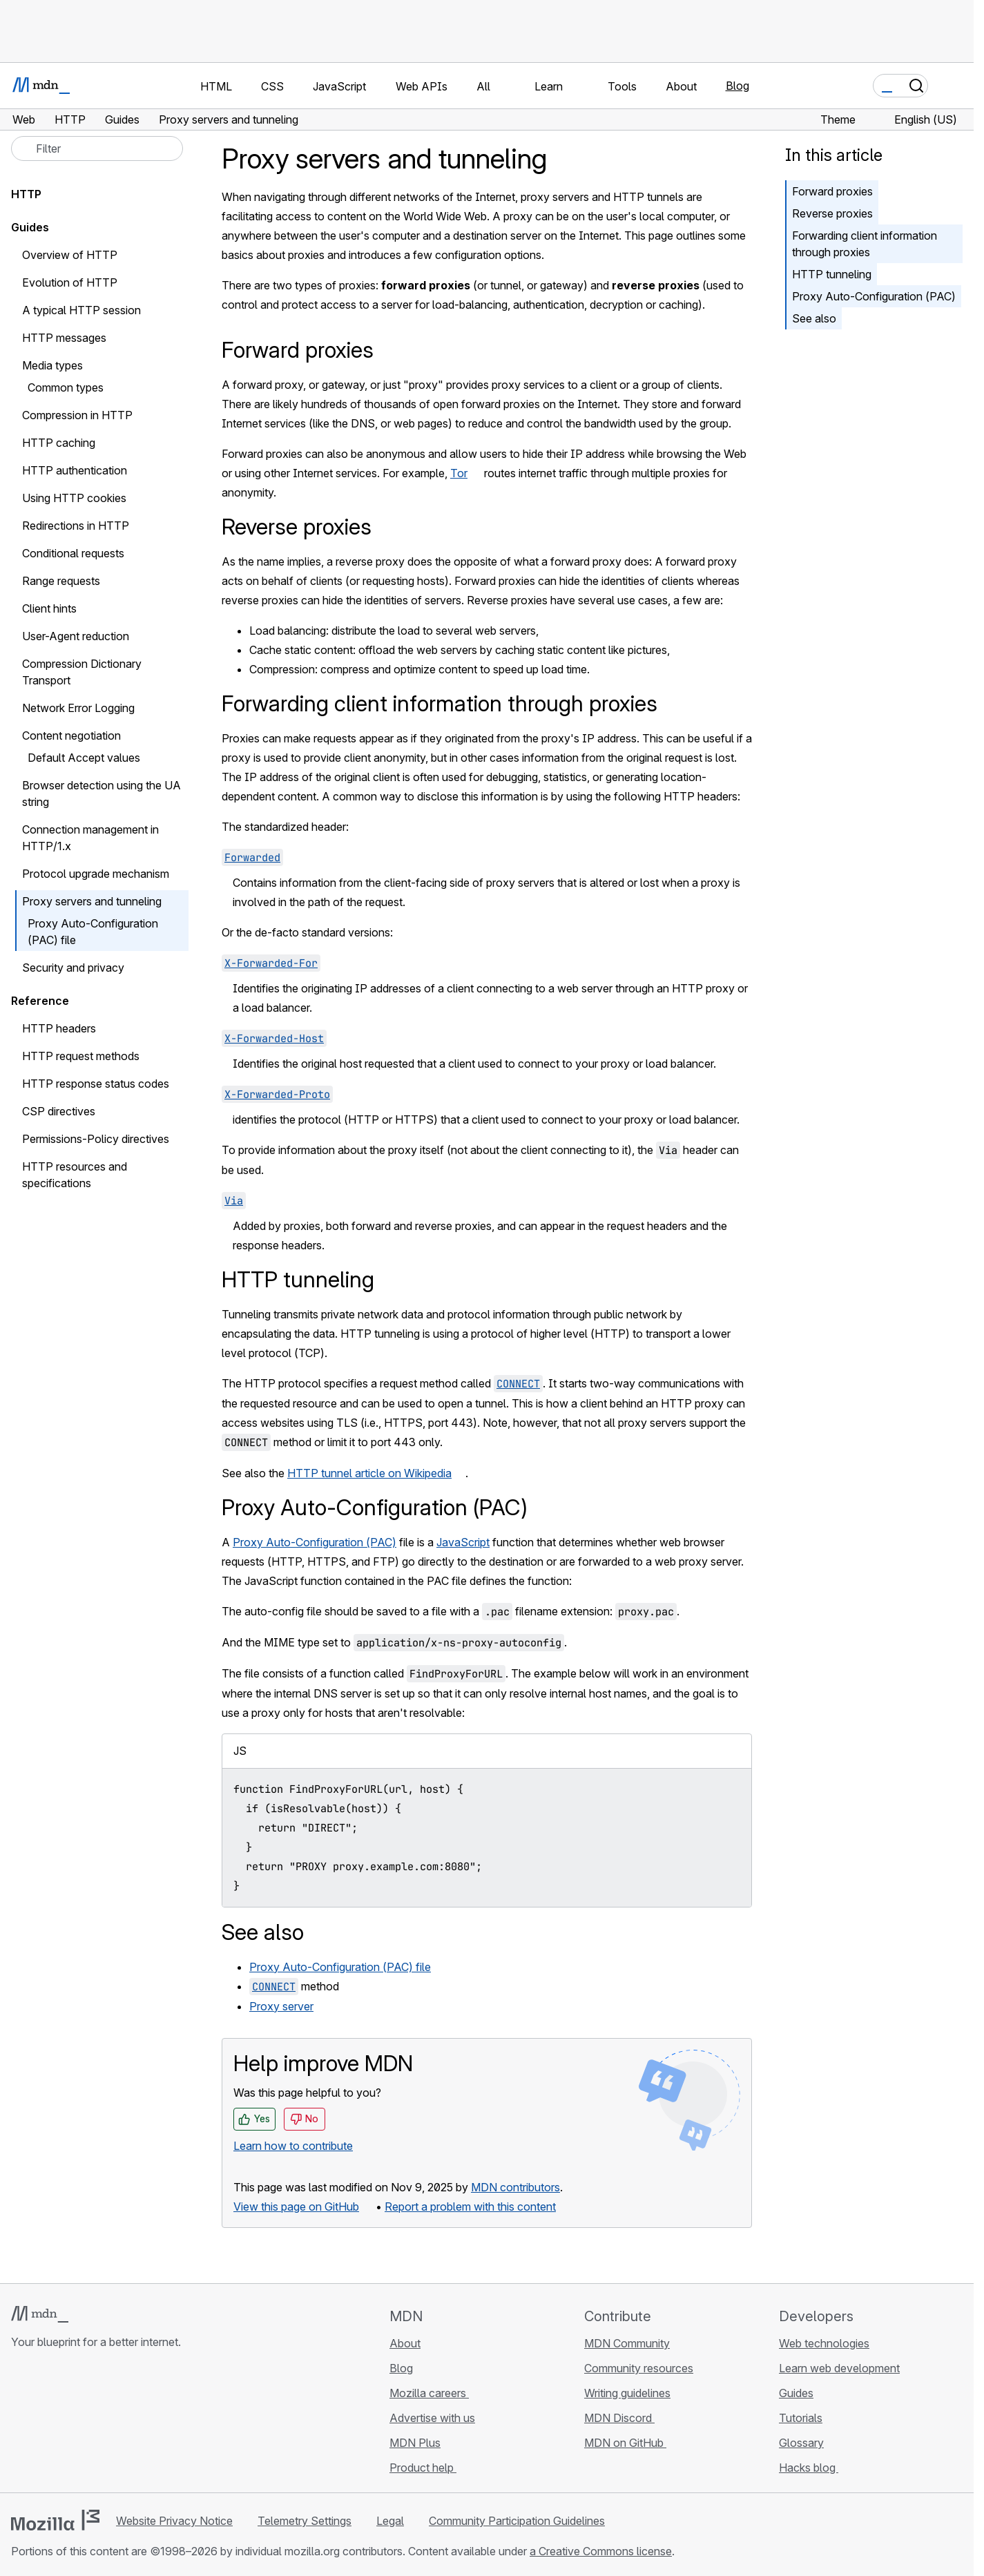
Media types (52, 365)
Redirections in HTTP (75, 525)
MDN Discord (619, 2418)
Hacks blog (808, 2467)
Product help (422, 2467)
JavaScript (463, 1542)
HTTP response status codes (95, 1083)
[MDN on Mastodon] (94, 2424)
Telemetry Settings (304, 2521)
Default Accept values (84, 758)
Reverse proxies (832, 213)
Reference (40, 1001)
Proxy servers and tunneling (92, 901)
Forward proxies (832, 191)
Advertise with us (432, 2418)
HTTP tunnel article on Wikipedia (369, 1473)
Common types (66, 387)
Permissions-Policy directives (103, 1139)
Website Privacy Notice (174, 2521)
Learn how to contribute (293, 2146)
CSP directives (58, 1111)
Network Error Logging (85, 708)
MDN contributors (515, 2187)
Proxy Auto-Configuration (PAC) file (340, 1967)
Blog (737, 86)
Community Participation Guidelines (517, 2521)
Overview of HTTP (69, 255)
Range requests (61, 581)
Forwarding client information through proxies (864, 244)
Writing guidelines (627, 2393)
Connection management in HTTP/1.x (90, 838)
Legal (390, 2521)
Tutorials (800, 2418)
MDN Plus (415, 2443)
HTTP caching (58, 443)
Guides (30, 227)
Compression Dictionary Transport (82, 672)
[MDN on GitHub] (19, 2424)
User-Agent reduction (75, 636)
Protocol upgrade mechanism (95, 874)
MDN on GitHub (625, 2443)
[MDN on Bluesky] (44, 2424)
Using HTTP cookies (74, 498)
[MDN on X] (69, 2424)
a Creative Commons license (601, 2551)
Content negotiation (71, 735)
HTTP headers (59, 1028)
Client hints (49, 608)
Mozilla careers (429, 2393)
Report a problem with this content (470, 2206)
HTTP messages (64, 338)
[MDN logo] (39, 2314)
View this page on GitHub (296, 2206)
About (405, 2343)
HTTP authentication (74, 470)
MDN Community (627, 2343)
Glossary (801, 2443)
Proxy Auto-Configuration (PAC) (874, 296)
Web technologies (824, 2343)
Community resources (638, 2368)
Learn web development (839, 2368)
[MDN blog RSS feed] (118, 2424)
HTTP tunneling (831, 274)
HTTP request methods (80, 1056)
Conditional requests (73, 553)
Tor (458, 473)
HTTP (26, 194)
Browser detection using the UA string (101, 793)
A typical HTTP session (81, 310)
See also (814, 318)
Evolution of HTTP (69, 282)
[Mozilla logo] (55, 2520)
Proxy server (281, 2006)
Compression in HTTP (77, 415)
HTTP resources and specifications (74, 1175)
